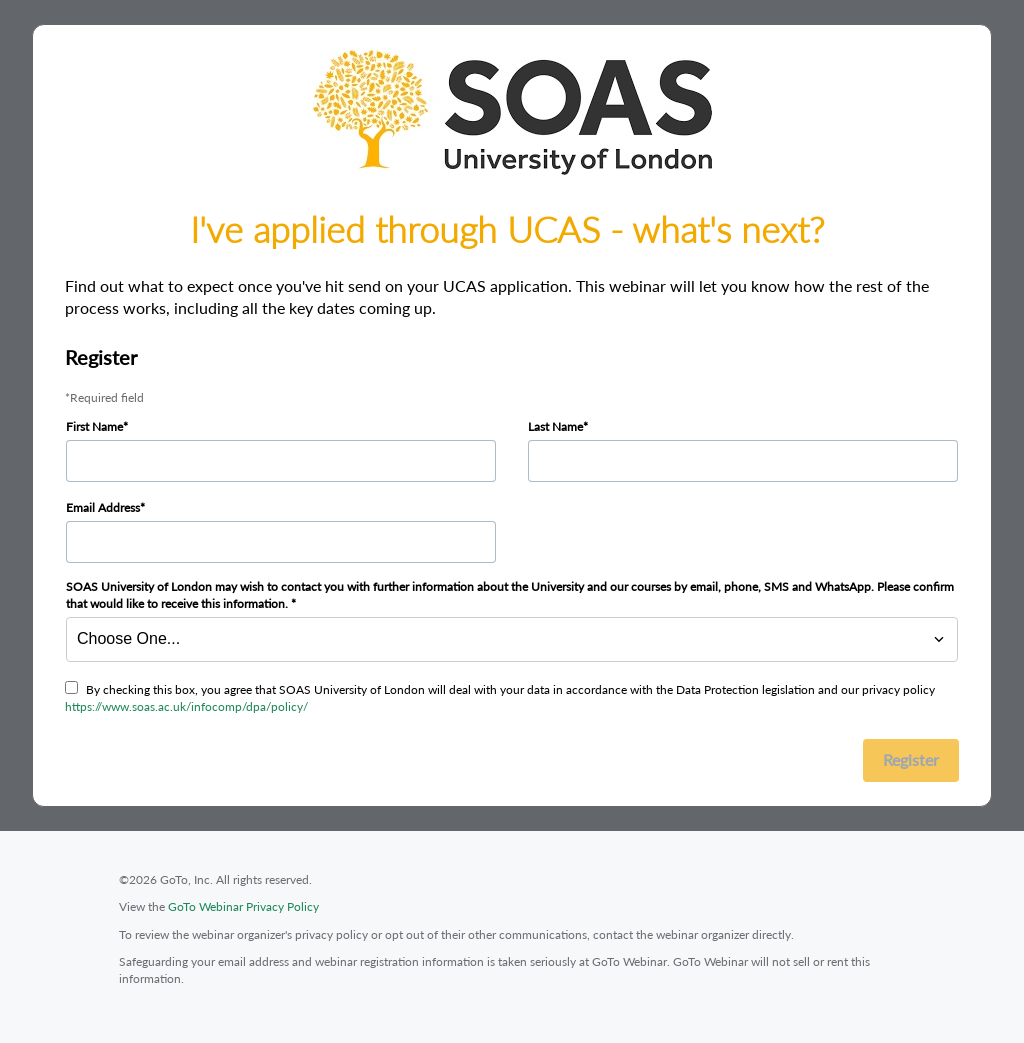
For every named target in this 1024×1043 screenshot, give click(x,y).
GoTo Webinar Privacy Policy (243, 906)
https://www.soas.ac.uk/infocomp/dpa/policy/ (186, 706)
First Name (94, 426)
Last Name (555, 426)
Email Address (103, 507)
